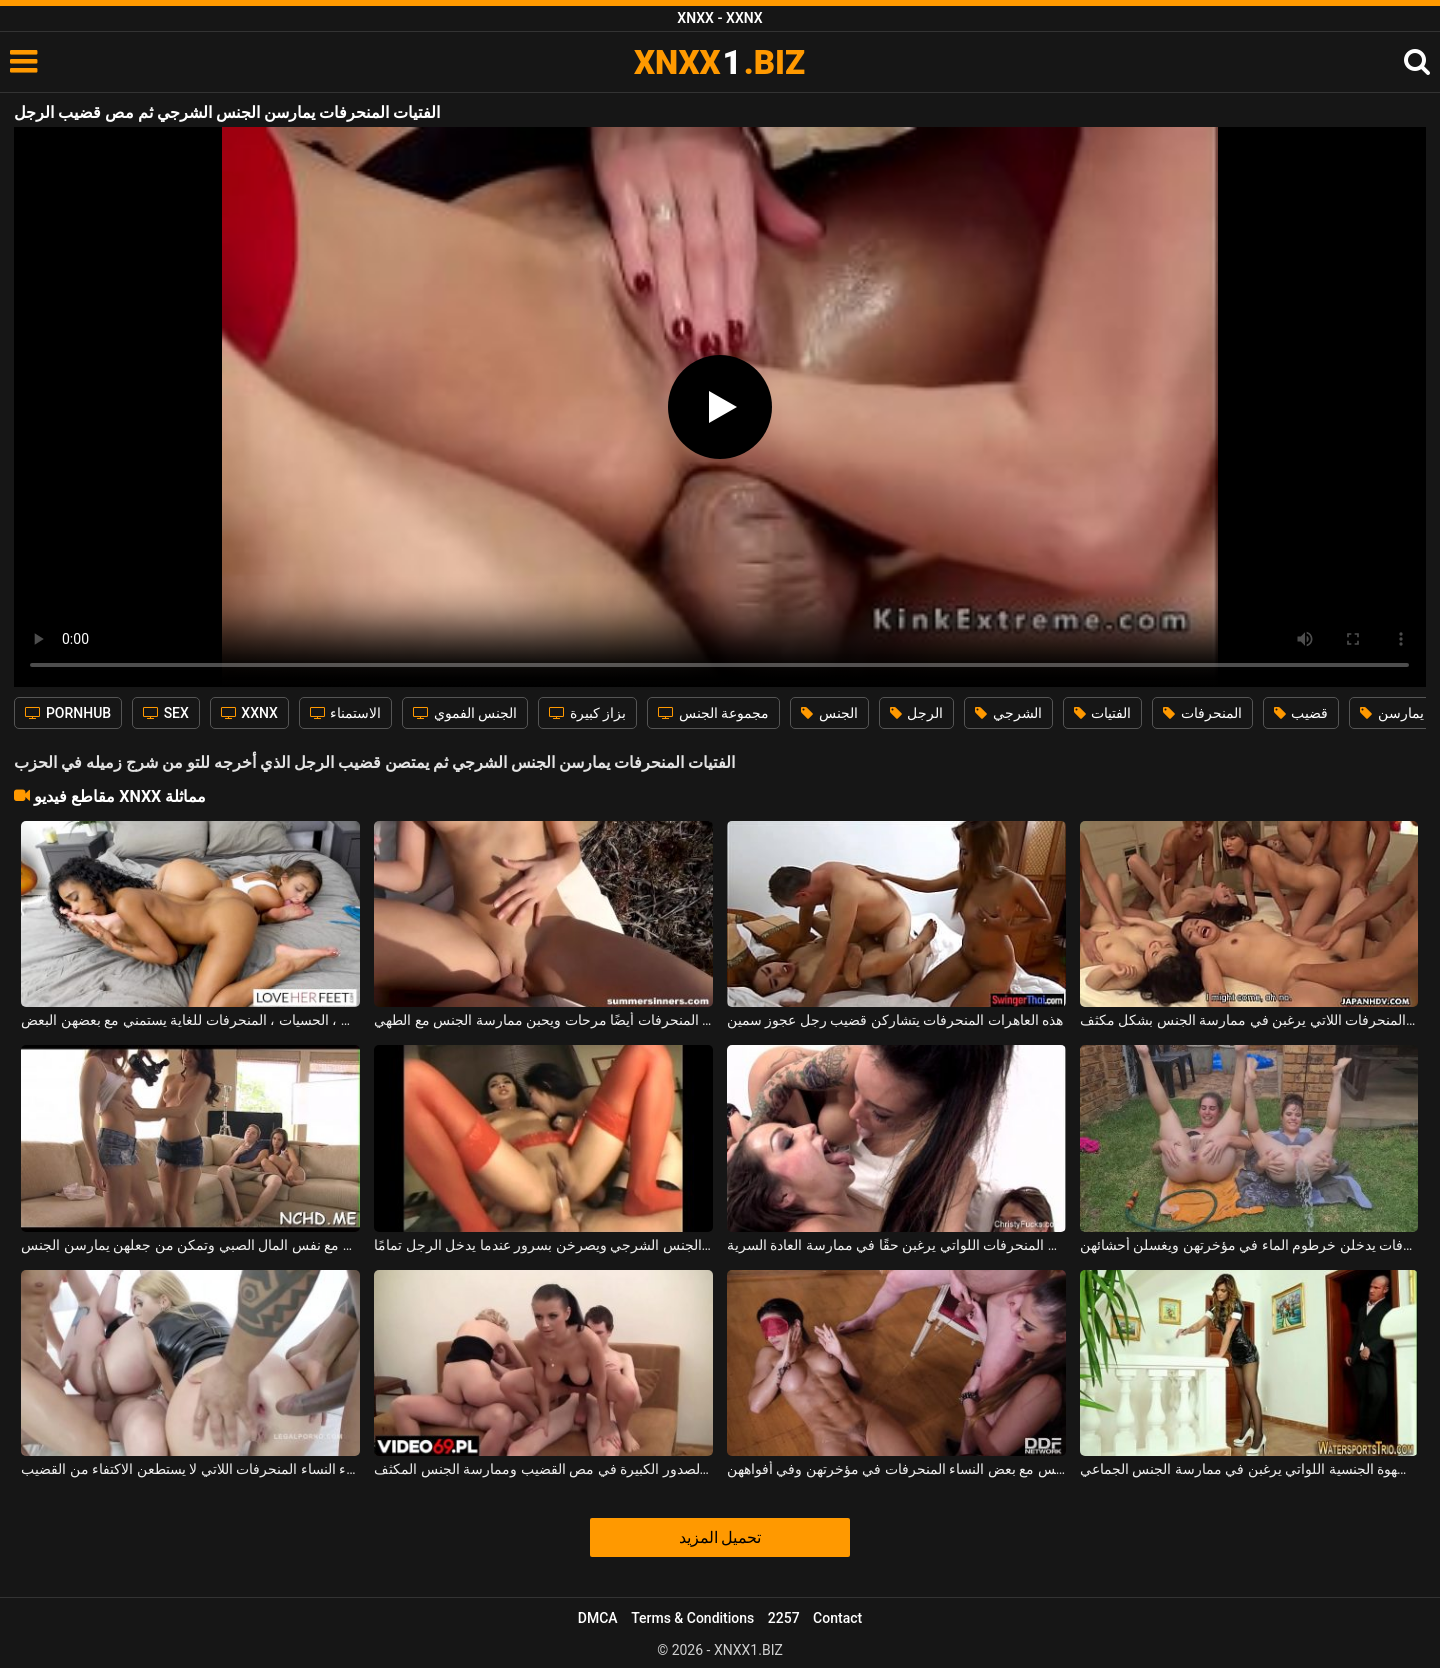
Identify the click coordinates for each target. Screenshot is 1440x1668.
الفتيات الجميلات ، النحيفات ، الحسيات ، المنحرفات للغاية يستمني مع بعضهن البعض (190, 1020)
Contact (837, 1618)
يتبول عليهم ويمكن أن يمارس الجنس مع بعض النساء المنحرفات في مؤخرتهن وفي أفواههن (896, 1469)
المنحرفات (1202, 713)
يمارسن (1391, 713)
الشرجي (1008, 713)
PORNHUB (68, 713)
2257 (784, 1618)
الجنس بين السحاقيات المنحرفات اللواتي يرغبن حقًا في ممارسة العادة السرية (896, 1245)
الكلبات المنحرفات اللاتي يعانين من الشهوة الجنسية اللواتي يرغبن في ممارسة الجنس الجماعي (1249, 1469)
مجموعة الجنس (713, 713)
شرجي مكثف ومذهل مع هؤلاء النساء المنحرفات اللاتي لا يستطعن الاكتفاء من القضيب (190, 1469)
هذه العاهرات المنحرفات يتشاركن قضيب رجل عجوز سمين (895, 1020)
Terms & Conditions (692, 1618)
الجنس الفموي (465, 713)
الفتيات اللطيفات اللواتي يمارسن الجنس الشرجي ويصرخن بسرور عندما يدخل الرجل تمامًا (543, 1245)
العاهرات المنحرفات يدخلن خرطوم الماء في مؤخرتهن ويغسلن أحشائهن (1249, 1245)
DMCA (598, 1618)
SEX (166, 713)
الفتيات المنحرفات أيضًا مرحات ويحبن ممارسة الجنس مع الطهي (543, 1020)
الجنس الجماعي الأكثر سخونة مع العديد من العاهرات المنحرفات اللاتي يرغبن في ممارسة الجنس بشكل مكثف (1249, 1020)
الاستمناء (345, 713)
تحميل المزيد (720, 1537)
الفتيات (1102, 713)
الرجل (916, 713)
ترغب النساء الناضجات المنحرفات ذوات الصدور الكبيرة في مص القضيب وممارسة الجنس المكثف (543, 1469)
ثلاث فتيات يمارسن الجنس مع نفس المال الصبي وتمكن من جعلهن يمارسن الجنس (190, 1245)
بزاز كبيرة (587, 713)
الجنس (829, 713)
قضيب (1301, 713)
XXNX (249, 713)
